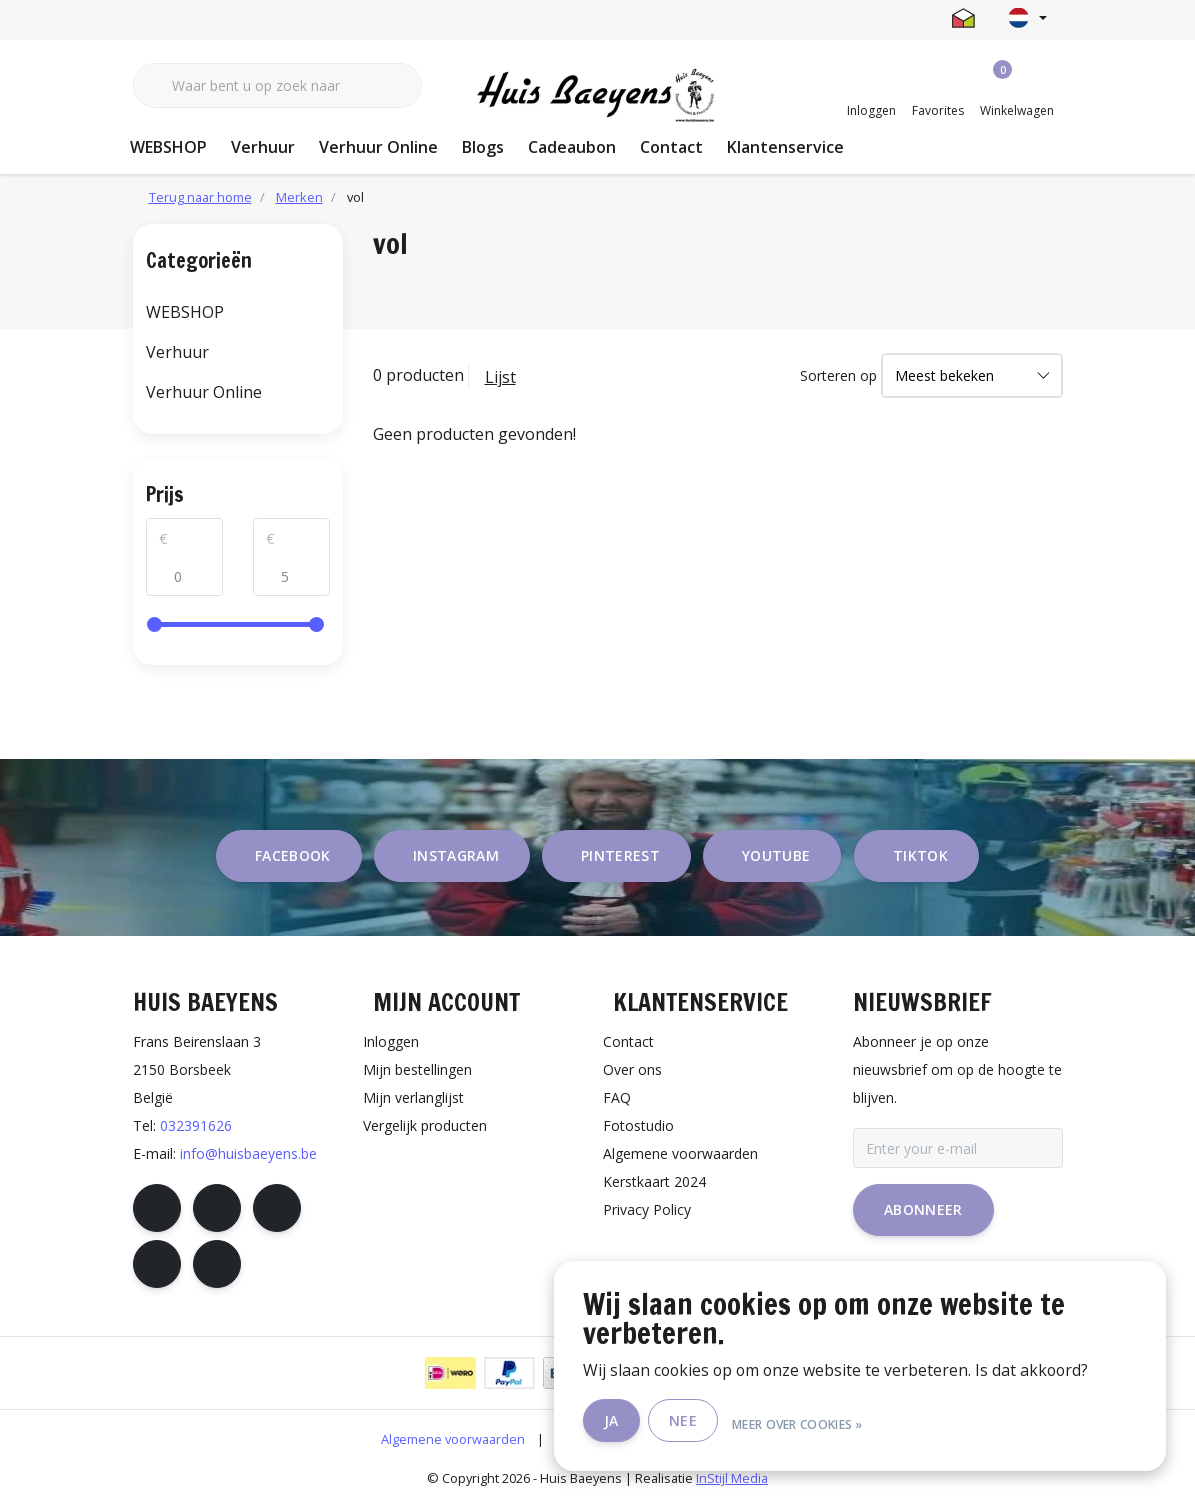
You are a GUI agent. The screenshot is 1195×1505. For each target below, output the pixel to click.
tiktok (920, 855)
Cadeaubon (572, 147)
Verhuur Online (378, 147)
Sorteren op (838, 375)
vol (355, 197)
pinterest (620, 855)
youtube (776, 855)
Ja (663, 1423)
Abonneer (923, 1209)
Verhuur (263, 147)
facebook (293, 855)
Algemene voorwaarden (453, 1439)
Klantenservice (785, 147)
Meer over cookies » (849, 1423)
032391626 (196, 1125)
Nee (735, 1423)
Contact (671, 147)
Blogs (483, 147)
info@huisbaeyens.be (248, 1153)
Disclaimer (587, 1439)
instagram (456, 855)
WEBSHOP (168, 147)
